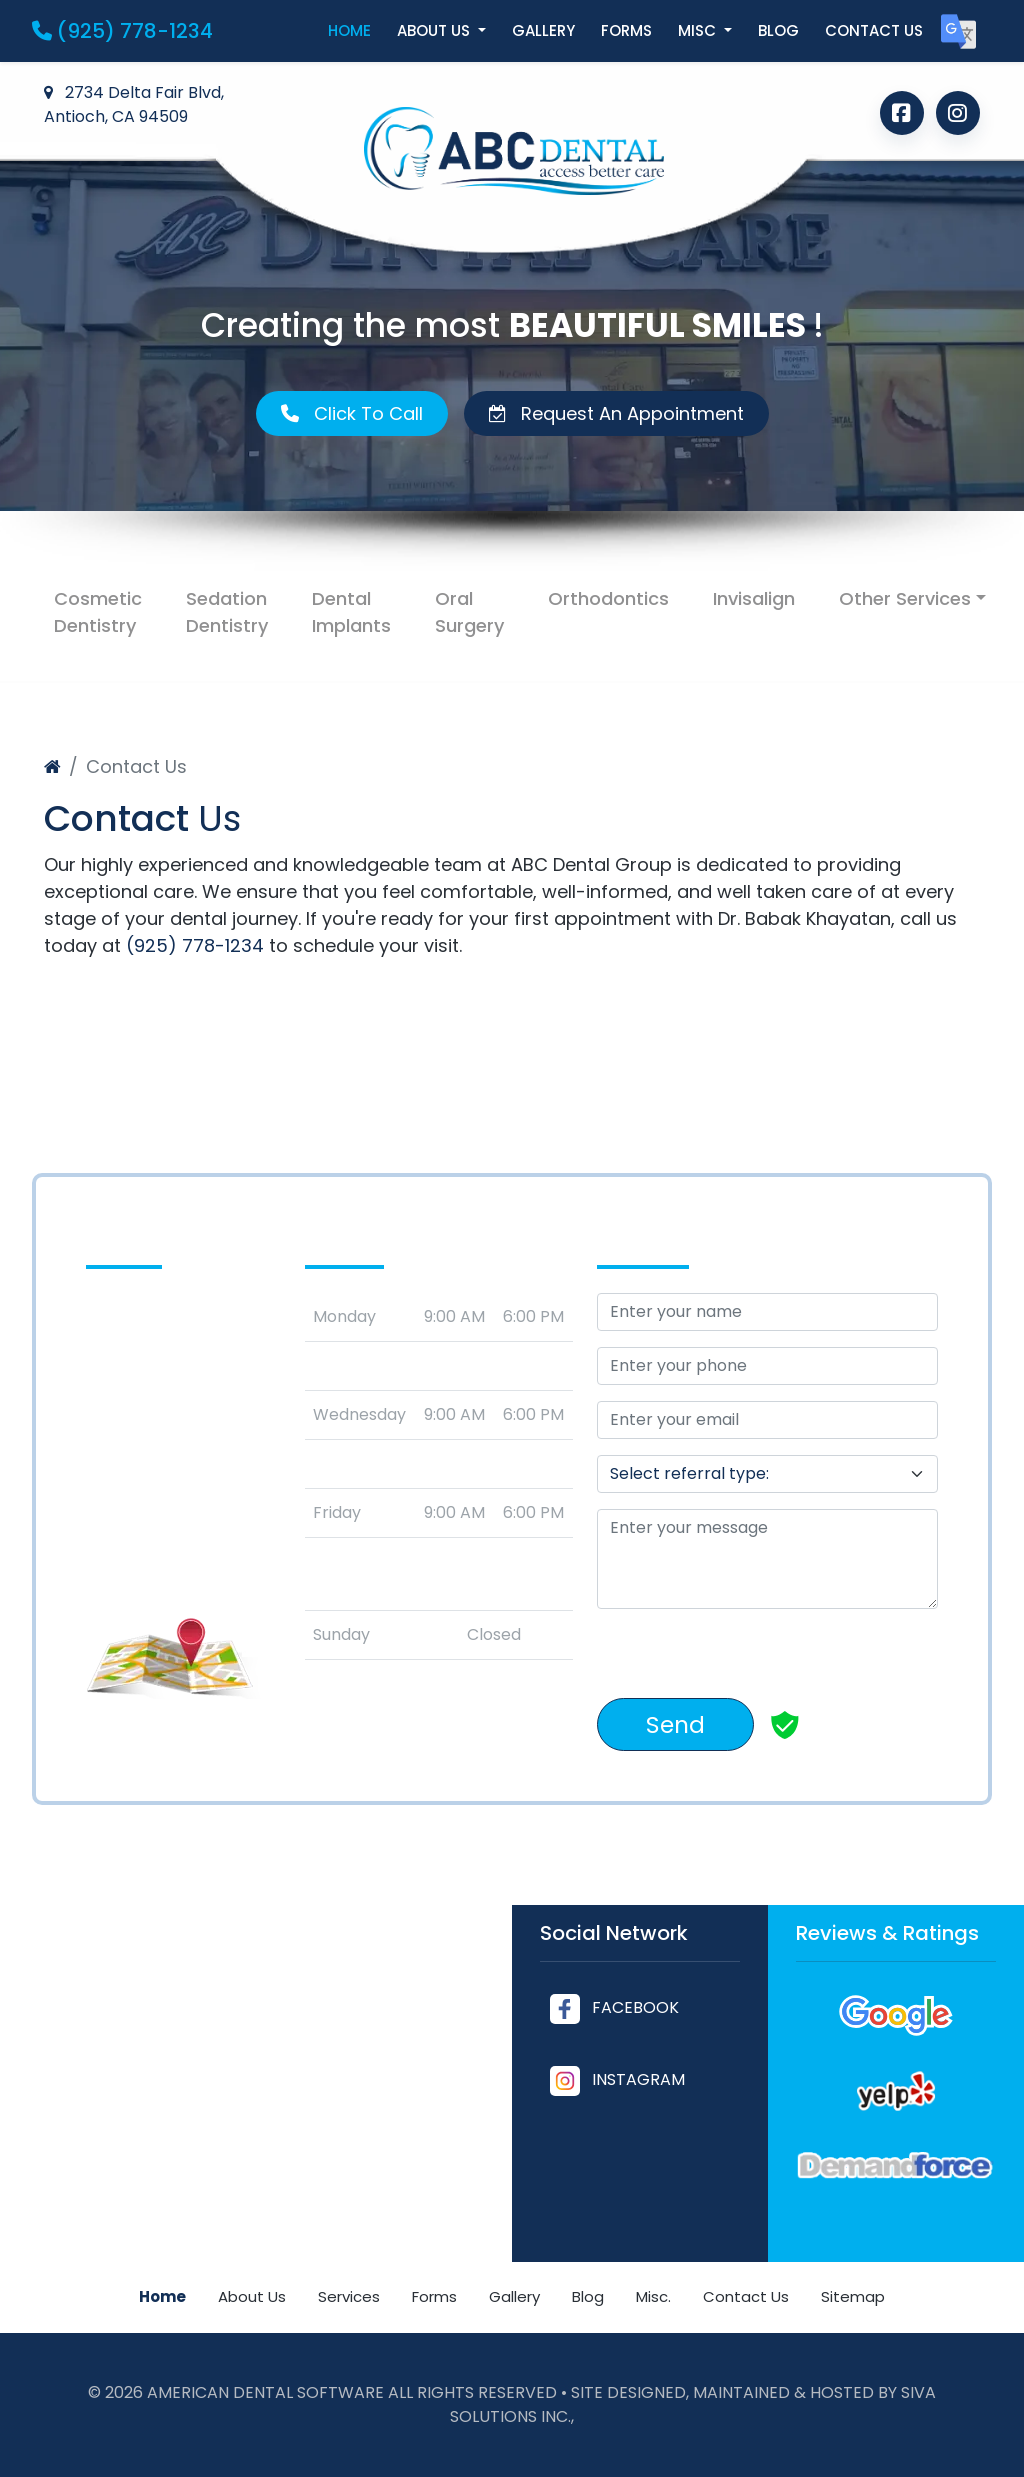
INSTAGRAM (617, 2079)
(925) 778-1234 (122, 31)
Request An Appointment (616, 413)
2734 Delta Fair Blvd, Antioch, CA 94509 (134, 104)
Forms (626, 30)
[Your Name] (767, 1312)
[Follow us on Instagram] (958, 113)
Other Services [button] (905, 598)
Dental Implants (351, 612)
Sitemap (853, 2296)
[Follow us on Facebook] (902, 113)
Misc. (653, 2296)
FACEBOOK (614, 2007)
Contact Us (746, 2296)
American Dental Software (267, 2392)
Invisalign (754, 598)
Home (349, 30)
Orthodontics (608, 598)
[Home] (52, 766)
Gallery (543, 30)
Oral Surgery (469, 612)
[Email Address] (767, 1420)
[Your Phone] (767, 1366)
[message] (767, 1559)
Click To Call (352, 413)
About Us (252, 2296)
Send (675, 1724)
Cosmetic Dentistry (98, 612)
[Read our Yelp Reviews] (896, 2090)
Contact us (874, 30)
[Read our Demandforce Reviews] (896, 2165)
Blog (778, 30)
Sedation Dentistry (227, 612)
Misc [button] (699, 30)
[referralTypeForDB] (767, 1474)
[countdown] (896, 1629)
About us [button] (435, 30)
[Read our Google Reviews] (896, 2015)
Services (349, 2296)
